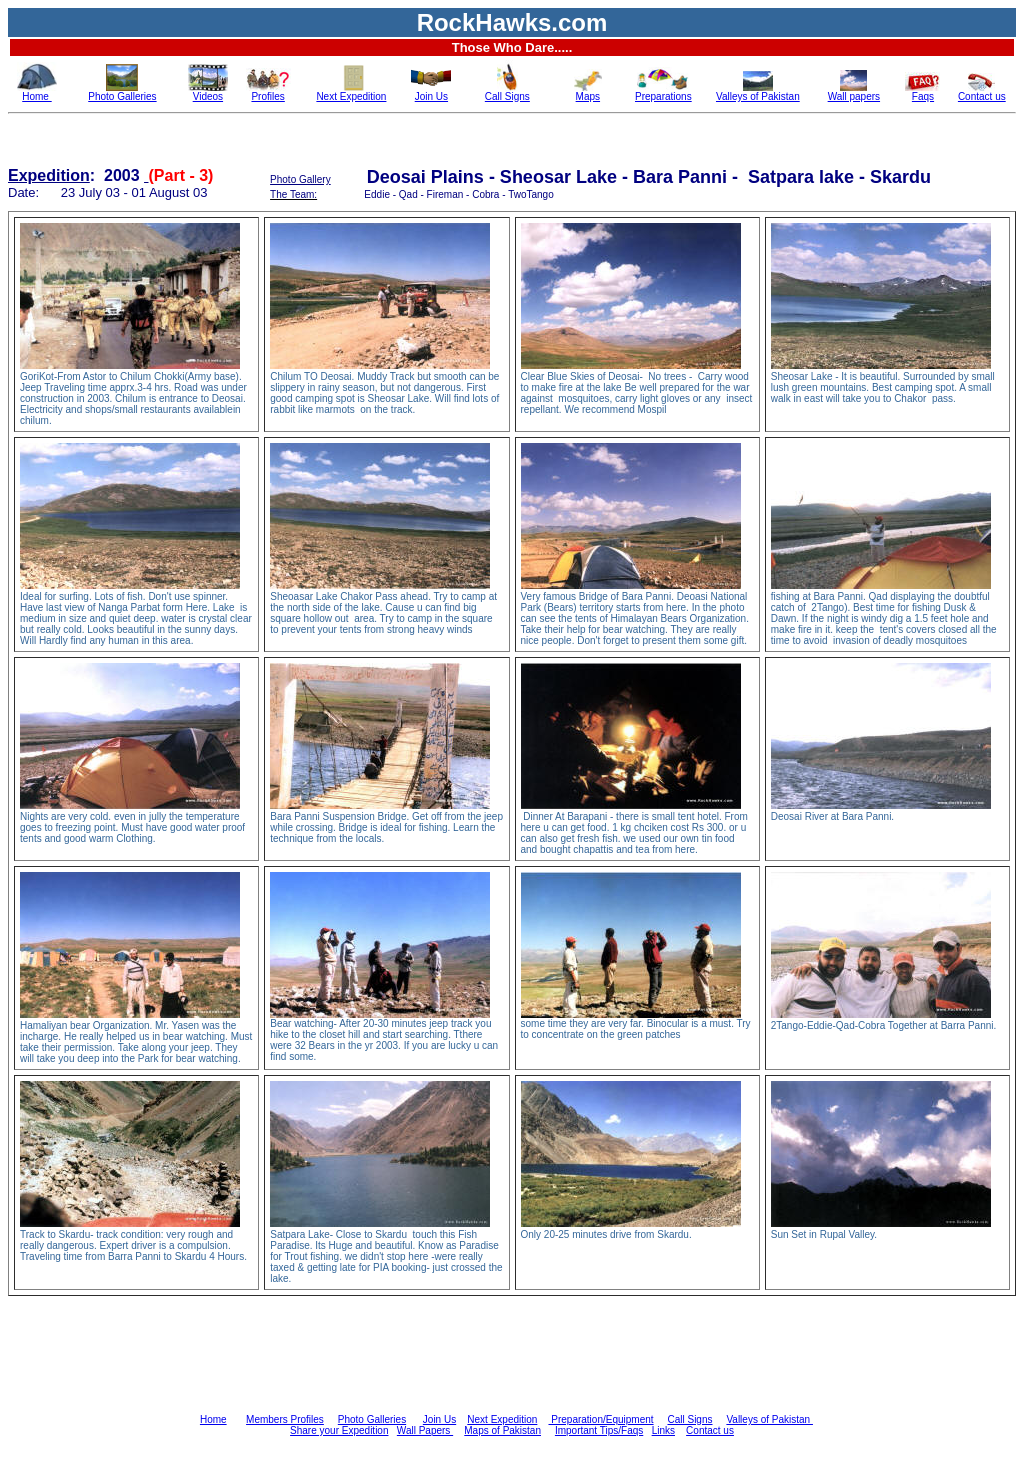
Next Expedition (502, 1419)
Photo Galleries (372, 1419)
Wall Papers (425, 1430)
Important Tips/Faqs (599, 1430)
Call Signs (689, 1419)
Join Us (439, 1419)
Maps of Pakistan (502, 1430)
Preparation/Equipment (600, 1419)
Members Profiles (285, 1419)
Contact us (710, 1430)
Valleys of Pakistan (769, 1419)
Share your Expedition (339, 1430)
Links (663, 1430)
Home (213, 1419)
